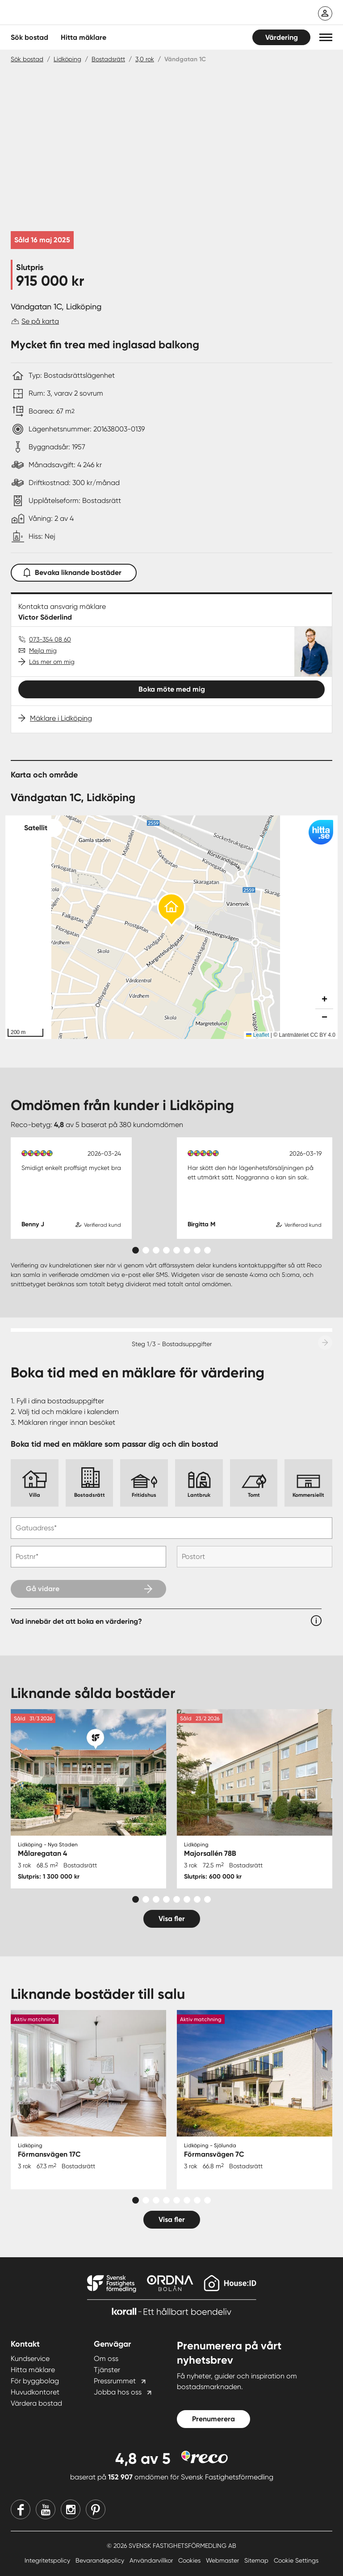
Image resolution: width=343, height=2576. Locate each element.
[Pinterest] (95, 2509)
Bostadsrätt (108, 59)
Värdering (281, 37)
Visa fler (172, 1918)
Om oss (106, 2358)
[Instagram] (70, 2509)
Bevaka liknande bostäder (73, 571)
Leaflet (257, 1035)
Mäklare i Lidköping (61, 718)
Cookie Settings (296, 2560)
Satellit (35, 827)
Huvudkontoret (35, 2392)
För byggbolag (35, 2381)
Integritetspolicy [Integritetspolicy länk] (48, 2560)
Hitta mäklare (33, 2369)
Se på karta (40, 321)
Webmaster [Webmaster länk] (223, 2560)
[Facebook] (20, 2509)
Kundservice (30, 2358)
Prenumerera (213, 2419)
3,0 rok (144, 59)
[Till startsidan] (100, 13)
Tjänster (107, 2369)
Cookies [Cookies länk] (190, 2560)
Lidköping (67, 59)
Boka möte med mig (171, 689)
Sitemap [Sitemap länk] (257, 2560)
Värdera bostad (36, 2403)
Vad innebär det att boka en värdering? (76, 1621)
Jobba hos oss (118, 2392)
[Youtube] (45, 2509)
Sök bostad (29, 37)
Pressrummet (115, 2381)
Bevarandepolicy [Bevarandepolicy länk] (100, 2560)
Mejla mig (43, 650)
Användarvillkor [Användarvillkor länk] (152, 2560)
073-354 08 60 (50, 639)
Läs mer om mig (52, 661)
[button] (325, 37)
